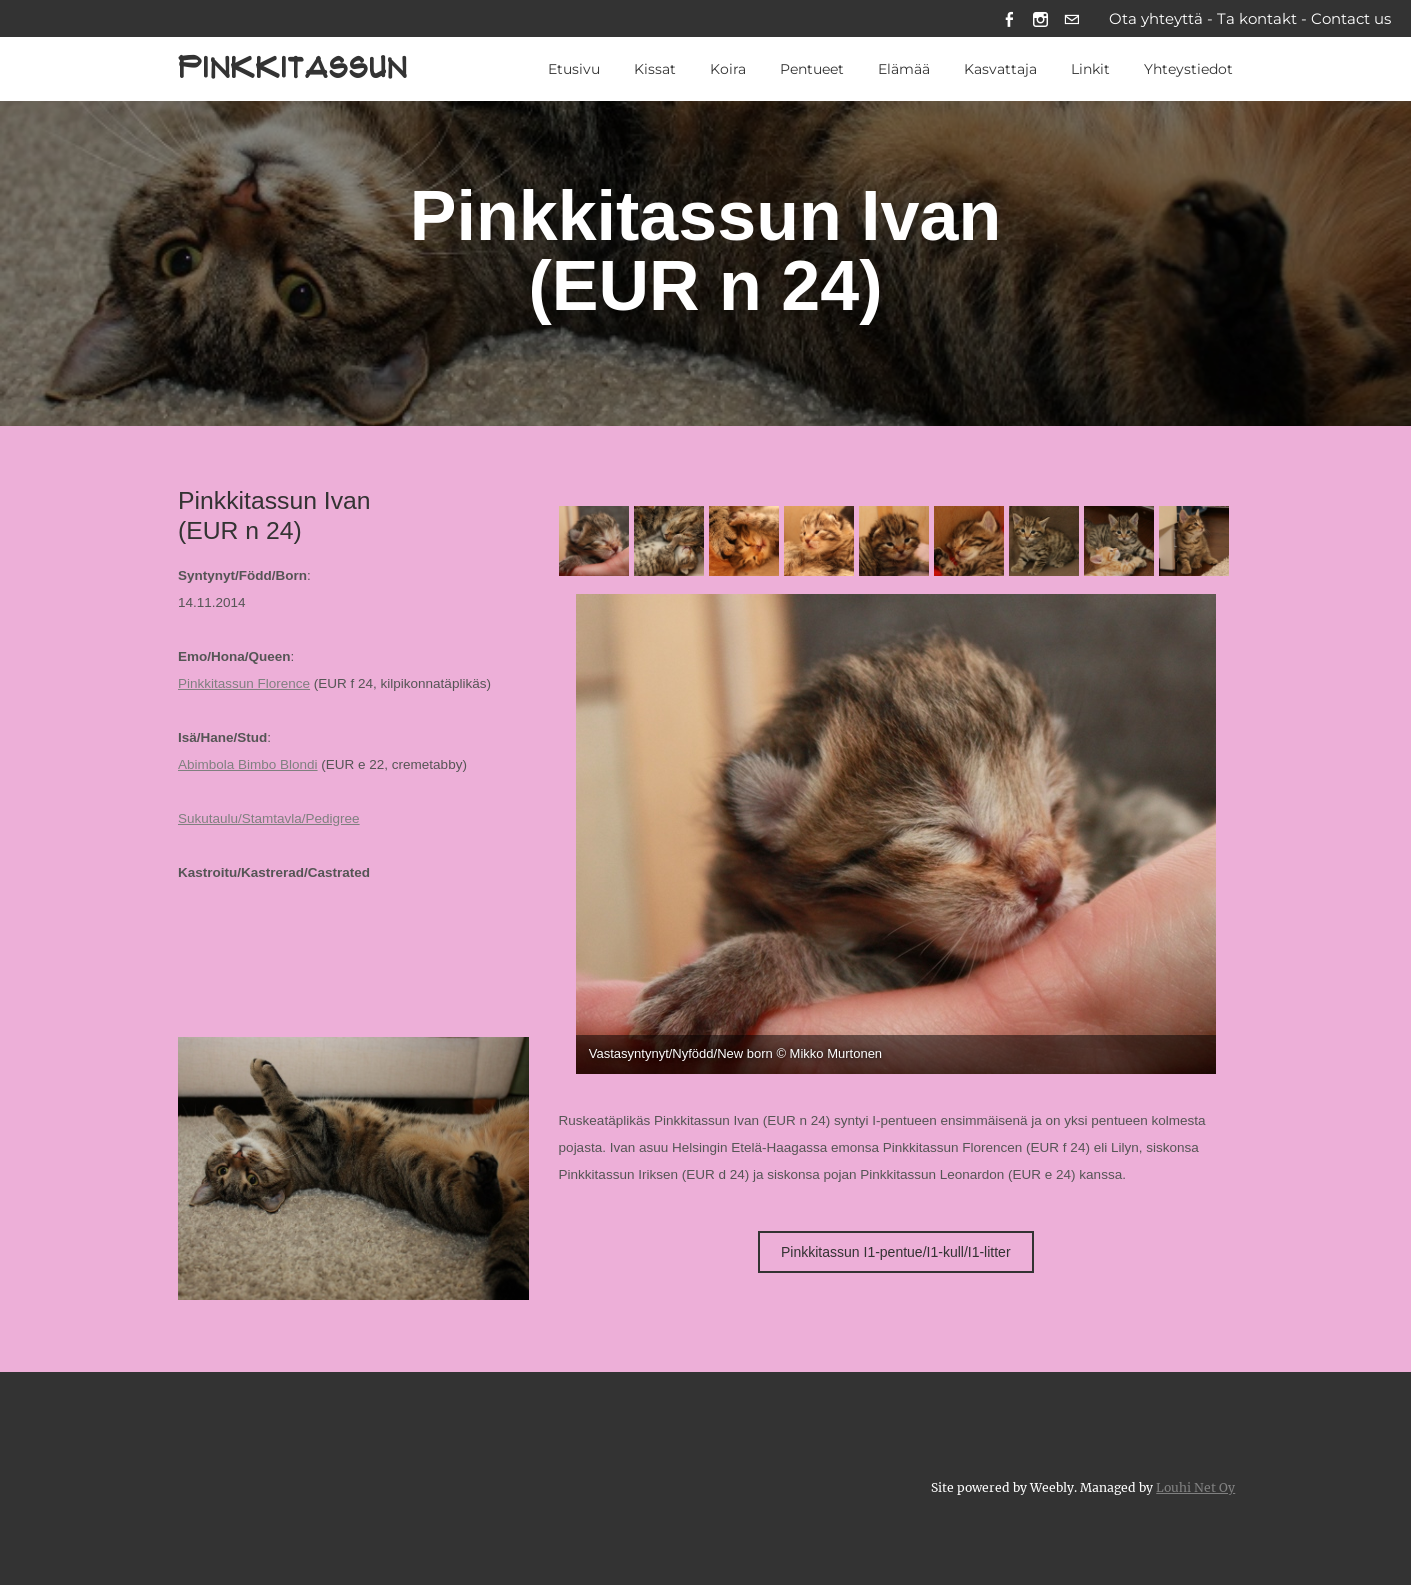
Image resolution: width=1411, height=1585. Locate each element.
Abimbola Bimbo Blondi (248, 764)
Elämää (904, 69)
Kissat (655, 69)
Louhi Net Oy (1195, 1487)
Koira (728, 69)
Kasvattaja (1000, 69)
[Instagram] (1040, 18)
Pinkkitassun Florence (244, 683)
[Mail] (1071, 18)
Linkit (1090, 69)
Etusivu (574, 69)
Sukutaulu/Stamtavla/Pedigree (269, 818)
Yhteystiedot (1188, 69)
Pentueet (812, 69)
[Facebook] (1009, 18)
